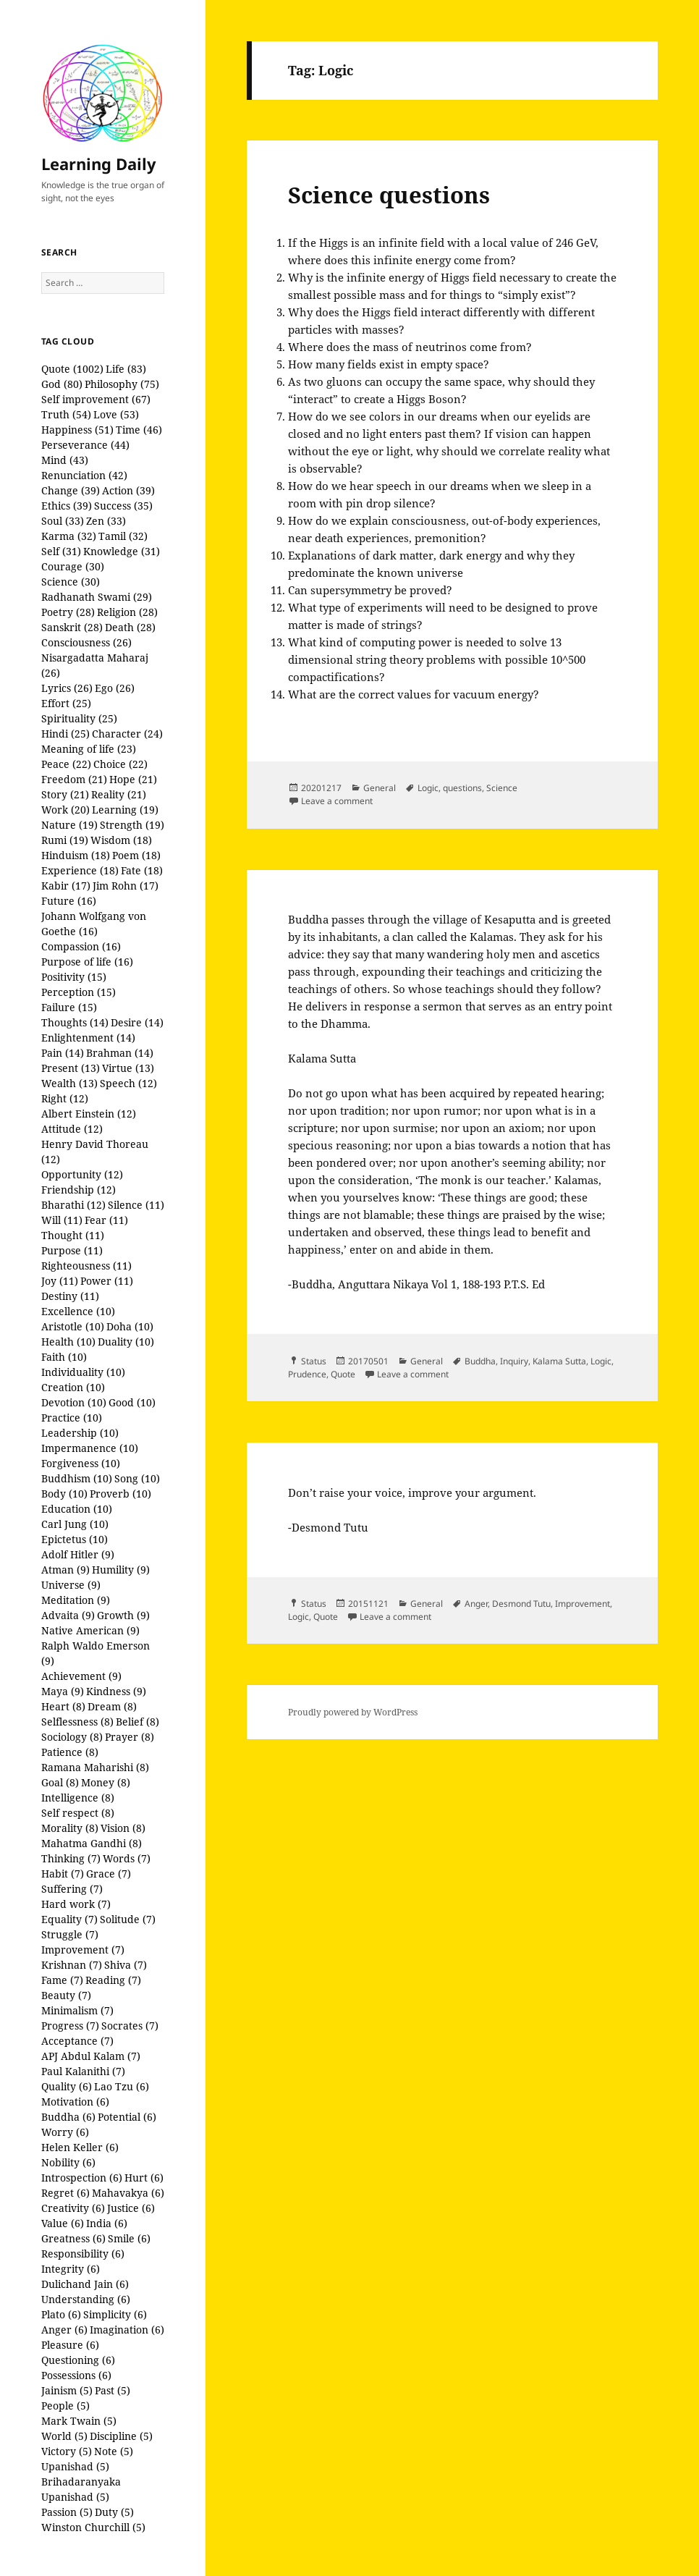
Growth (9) (123, 1615)
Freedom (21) (74, 779)
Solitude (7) (128, 1919)
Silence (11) (136, 1205)
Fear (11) (106, 1220)
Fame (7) (62, 1980)
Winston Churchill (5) (93, 2527)
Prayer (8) (129, 1737)
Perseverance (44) (85, 445)
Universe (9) (71, 1585)
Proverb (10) (120, 1493)
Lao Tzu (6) (121, 2086)
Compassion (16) (81, 946)
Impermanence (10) (89, 1448)
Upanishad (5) (75, 2466)
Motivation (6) (75, 2101)
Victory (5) (66, 2451)
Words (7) (127, 1858)
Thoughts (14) (75, 1022)
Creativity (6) (73, 2208)
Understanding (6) (85, 2299)
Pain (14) (62, 1053)
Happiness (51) (77, 429)
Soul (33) (62, 521)
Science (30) (70, 581)
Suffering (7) (72, 1889)
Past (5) (112, 2390)
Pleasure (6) (70, 2345)
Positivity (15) (73, 977)
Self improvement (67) (96, 399)
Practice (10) (71, 1417)
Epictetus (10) (74, 1539)
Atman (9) (65, 1569)
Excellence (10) (78, 1311)
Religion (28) (127, 612)
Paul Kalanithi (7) (83, 2071)
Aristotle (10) (72, 1326)
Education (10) (76, 1509)
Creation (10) (73, 1387)
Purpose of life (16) (87, 961)
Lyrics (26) (67, 688)
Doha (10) (129, 1326)
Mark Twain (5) (78, 2421)
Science (501, 788)
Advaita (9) (68, 1615)
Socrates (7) (129, 2025)
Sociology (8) (72, 1737)
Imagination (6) (127, 2329)
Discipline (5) (121, 2436)
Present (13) (70, 1068)
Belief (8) (137, 1721)
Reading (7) (113, 1980)
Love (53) (116, 414)
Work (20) (65, 809)
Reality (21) (118, 794)
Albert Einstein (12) (88, 1113)
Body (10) (64, 1493)
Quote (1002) (72, 369)
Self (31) (61, 551)
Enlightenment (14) (88, 1037)
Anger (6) (64, 2329)
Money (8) (105, 1782)
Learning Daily (98, 163)
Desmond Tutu (521, 1603)
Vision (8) (123, 1828)
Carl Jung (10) (75, 1524)
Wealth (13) (69, 1083)
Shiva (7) (125, 1965)
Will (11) (61, 1220)
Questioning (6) (78, 2360)
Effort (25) (66, 703)
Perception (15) (78, 992)
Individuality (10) (83, 1372)
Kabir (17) (65, 885)
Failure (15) (69, 1007)
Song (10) (137, 1478)
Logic (428, 788)
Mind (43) (64, 460)
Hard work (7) (76, 1904)
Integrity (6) (70, 2269)
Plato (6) (61, 2314)
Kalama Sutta (559, 1361)
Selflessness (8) (77, 1721)
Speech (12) (128, 1083)
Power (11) (106, 1281)
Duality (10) (126, 1341)
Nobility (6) (68, 2162)
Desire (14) (137, 1022)
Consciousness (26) (86, 642)
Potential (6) (127, 2117)
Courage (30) (72, 566)
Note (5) (113, 2451)
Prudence (307, 1374)
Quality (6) (66, 2086)
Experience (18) (80, 870)
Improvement (582, 1603)
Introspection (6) (81, 2177)
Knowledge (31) (121, 551)
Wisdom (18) (121, 840)
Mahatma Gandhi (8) (91, 1843)
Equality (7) (69, 1919)
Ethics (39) (66, 505)
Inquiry (514, 1361)
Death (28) (130, 627)
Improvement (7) (82, 1949)
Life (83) (126, 369)
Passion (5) (67, 2512)
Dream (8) (112, 1706)
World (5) (64, 2436)
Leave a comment (337, 801)
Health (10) (68, 1341)
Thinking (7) (71, 1858)
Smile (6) (129, 2238)
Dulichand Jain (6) (85, 2284)
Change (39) (70, 490)
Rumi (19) (64, 840)
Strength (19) (132, 825)
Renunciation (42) (84, 475)
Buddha (480, 1361)
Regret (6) (65, 2193)
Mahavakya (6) (128, 2193)
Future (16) (68, 901)
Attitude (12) (72, 1129)
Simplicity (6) (115, 2314)
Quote (343, 1374)
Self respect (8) (77, 1813)
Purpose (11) (72, 1250)
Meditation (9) (75, 1600)
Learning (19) (125, 809)
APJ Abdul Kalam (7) (90, 2056)
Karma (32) (68, 536)
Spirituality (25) (79, 718)
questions (462, 788)
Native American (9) (90, 1630)
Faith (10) (64, 1357)
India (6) (106, 2223)
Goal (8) (60, 1782)
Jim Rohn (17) (125, 885)
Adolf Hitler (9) (77, 1554)
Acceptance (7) (77, 2041)
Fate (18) (142, 870)
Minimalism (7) (77, 2010)
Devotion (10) (73, 1402)
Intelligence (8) (77, 1797)
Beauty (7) (66, 1995)
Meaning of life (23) (88, 749)
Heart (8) (63, 1706)
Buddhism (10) (76, 1478)
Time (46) (139, 429)
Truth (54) (66, 414)
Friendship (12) (78, 1189)
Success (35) (123, 505)
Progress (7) (70, 2025)
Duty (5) (114, 2512)
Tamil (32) (123, 536)
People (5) (65, 2405)
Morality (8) (69, 1828)
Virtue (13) (128, 1068)
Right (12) (64, 1098)
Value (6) (62, 2223)
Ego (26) (115, 688)
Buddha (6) (68, 2117)
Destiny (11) (70, 1296)
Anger (476, 1603)
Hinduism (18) (75, 855)
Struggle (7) (69, 1934)
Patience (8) (69, 1752)
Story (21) (65, 794)
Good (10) (132, 1402)
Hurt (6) (144, 2177)
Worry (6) (65, 2132)
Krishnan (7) (71, 1965)
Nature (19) (69, 825)
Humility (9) (121, 1569)
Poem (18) (136, 855)
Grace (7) (108, 1873)
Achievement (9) (81, 1676)
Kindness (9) (116, 1691)
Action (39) (128, 490)
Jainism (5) (67, 2390)
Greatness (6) (73, 2238)
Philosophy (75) (122, 384)
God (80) (61, 384)
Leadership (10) (80, 1433)
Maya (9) (62, 1691)
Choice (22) (120, 764)
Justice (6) (131, 2208)
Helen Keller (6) (80, 2147)
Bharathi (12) (73, 1205)
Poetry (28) (68, 612)
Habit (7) (62, 1873)
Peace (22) (66, 764)
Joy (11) (59, 1281)
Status (313, 1361)
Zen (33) (106, 521)
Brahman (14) (119, 1053)
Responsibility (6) (82, 2253)
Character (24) (127, 733)
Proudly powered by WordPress (353, 1712)
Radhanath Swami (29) (96, 597)
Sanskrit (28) (72, 627)
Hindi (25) (65, 733)
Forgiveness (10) (80, 1463)
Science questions (389, 195)
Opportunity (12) (82, 1174)
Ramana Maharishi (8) (95, 1767)
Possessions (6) (76, 2375)
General (379, 788)
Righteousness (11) (86, 1265)
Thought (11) (72, 1235)
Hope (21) (133, 779)
